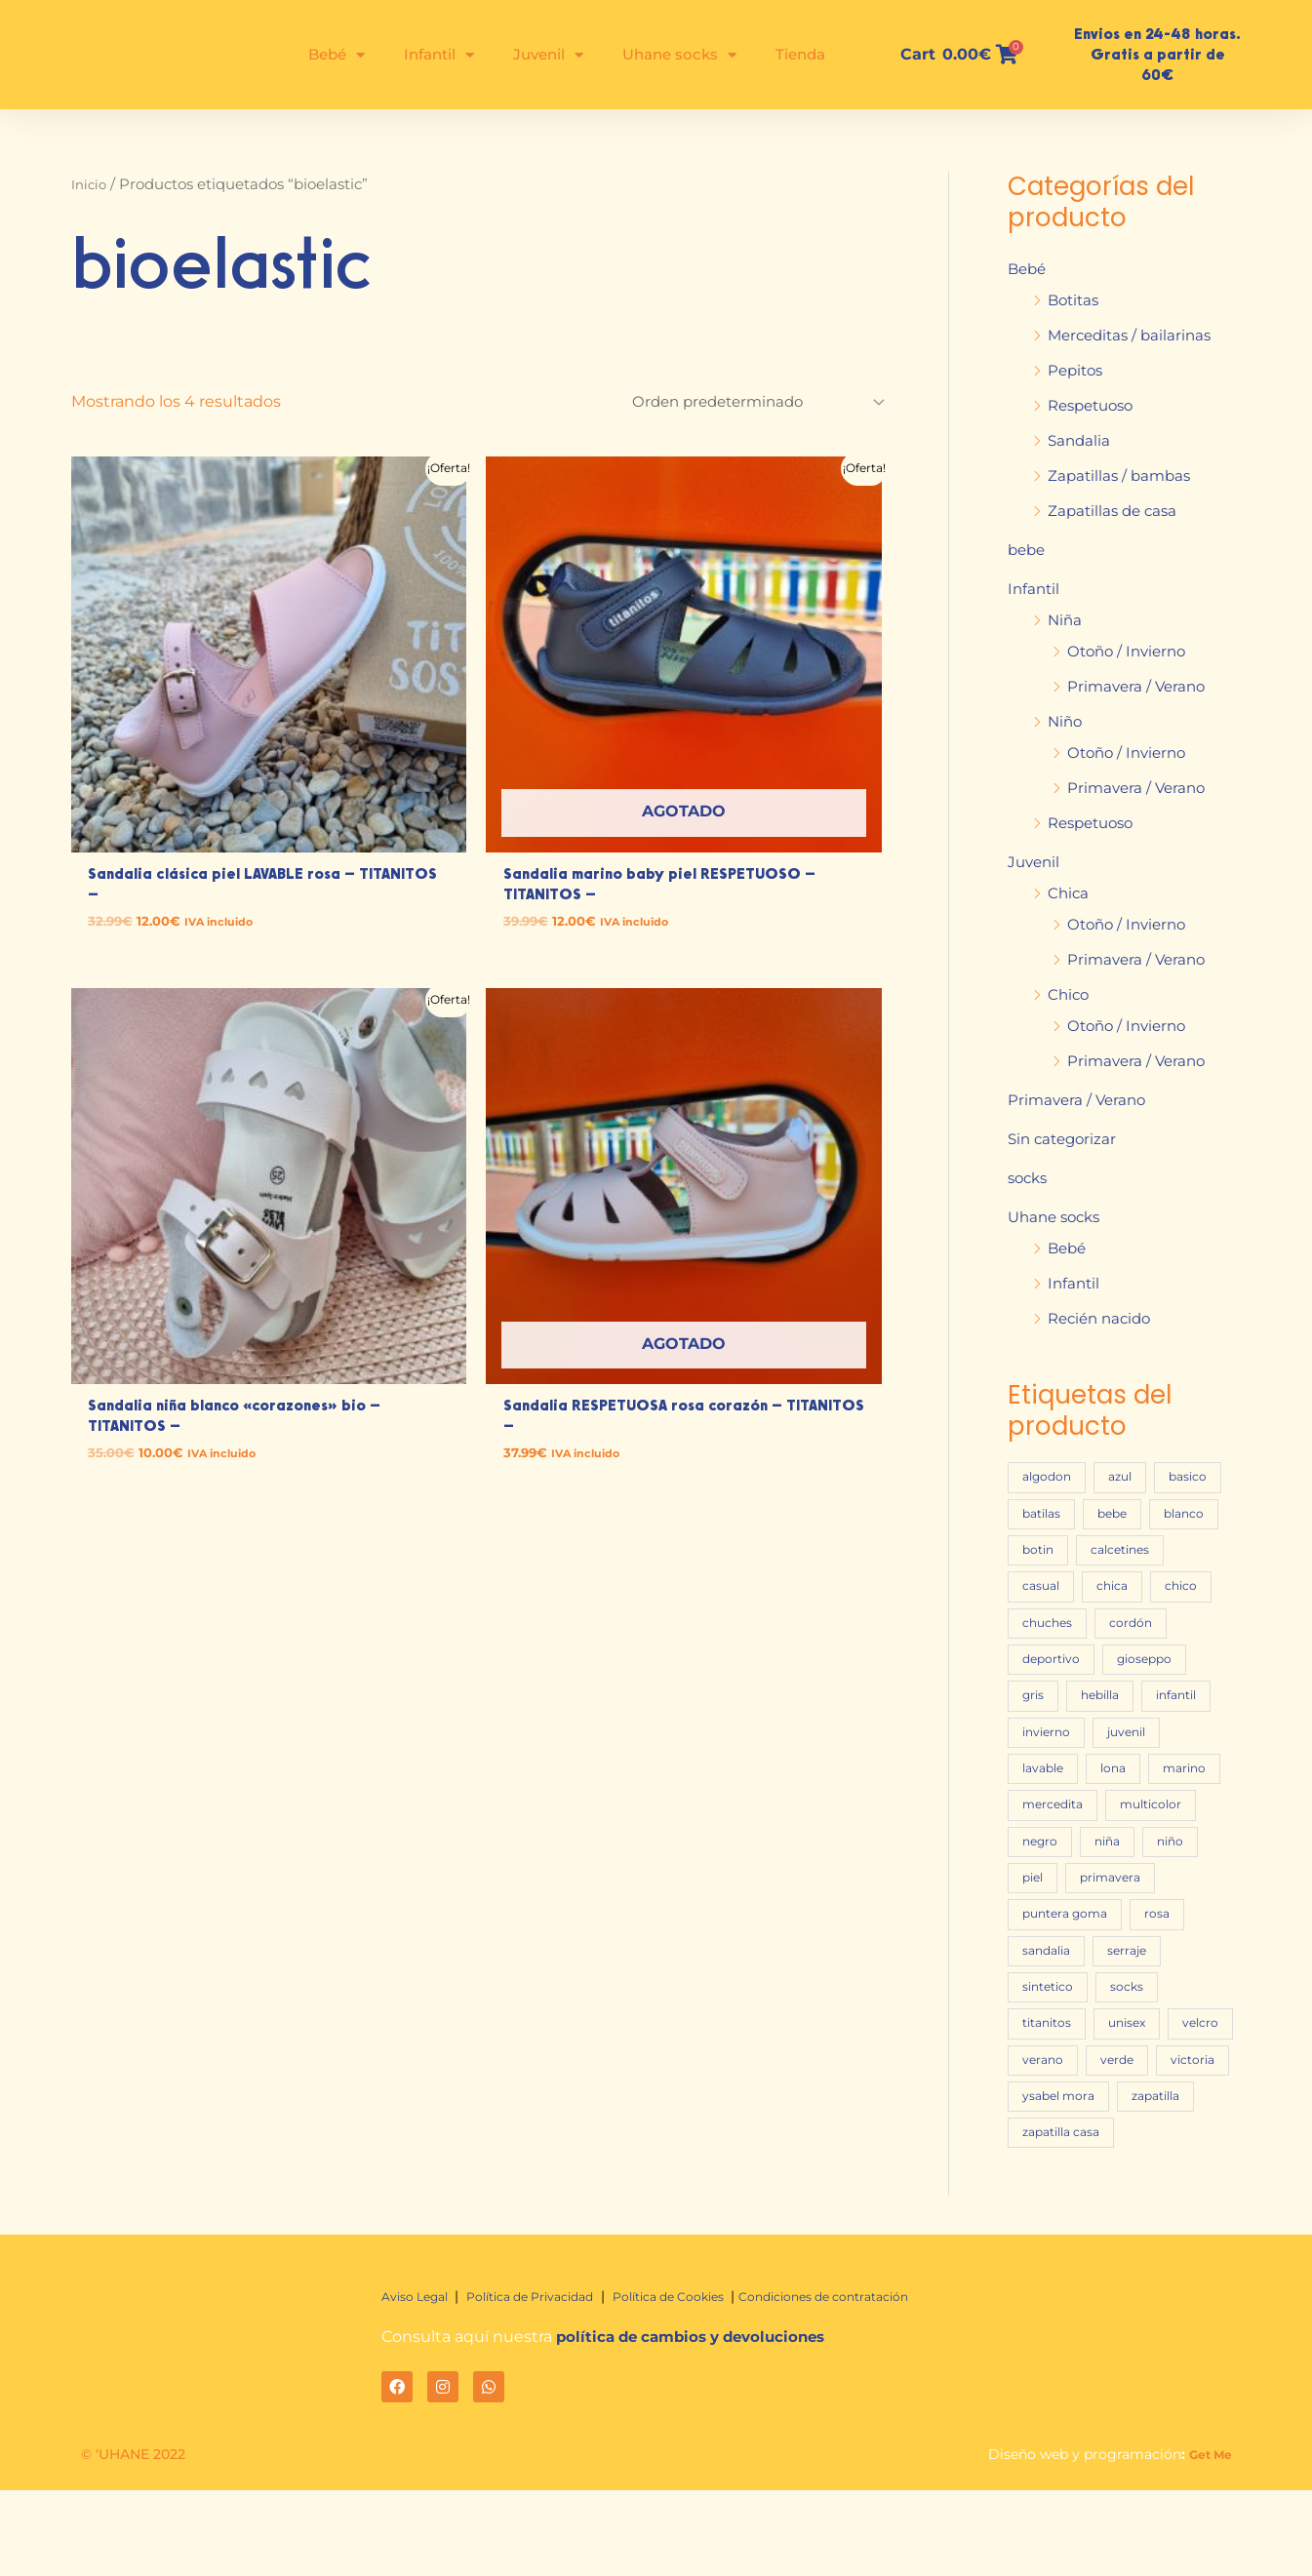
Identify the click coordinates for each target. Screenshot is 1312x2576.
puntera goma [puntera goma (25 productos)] (1174, 1958)
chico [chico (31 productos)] (1114, 1625)
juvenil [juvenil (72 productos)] (1138, 1772)
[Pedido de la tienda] (746, 403)
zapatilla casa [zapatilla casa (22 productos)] (1162, 2217)
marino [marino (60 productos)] (1046, 1847)
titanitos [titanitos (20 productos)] (1123, 2069)
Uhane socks (679, 55)
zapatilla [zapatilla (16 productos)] (1051, 2217)
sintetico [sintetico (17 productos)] (1132, 2032)
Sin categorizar (1065, 1138)
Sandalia (1080, 440)
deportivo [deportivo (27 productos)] (1054, 1698)
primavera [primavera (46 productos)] (1056, 1958)
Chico (1070, 994)
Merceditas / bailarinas (1134, 335)
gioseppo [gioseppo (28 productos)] (1154, 1698)
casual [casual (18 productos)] (1148, 1588)
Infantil (439, 55)
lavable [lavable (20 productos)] (1046, 1810)
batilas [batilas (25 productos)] (1125, 1514)
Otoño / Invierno (1130, 651)
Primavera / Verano (1139, 686)
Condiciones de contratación (889, 2382)
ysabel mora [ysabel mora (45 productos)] (1148, 2180)
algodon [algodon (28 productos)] (1050, 1477)
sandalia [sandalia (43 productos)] (1117, 1995)
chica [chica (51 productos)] (1040, 1625)
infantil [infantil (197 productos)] (1193, 1735)
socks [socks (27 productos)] (1040, 2069)
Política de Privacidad (553, 2382)
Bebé (336, 55)
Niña (1066, 620)
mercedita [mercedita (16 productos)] (1143, 1847)
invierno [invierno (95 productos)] (1049, 1772)
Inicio (90, 184)
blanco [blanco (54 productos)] (1045, 1551)
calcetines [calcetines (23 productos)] (1055, 1588)
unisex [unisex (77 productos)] (1044, 2106)
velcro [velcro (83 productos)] (1124, 2106)
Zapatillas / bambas (1122, 475)
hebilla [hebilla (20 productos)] (1109, 1735)
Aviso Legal (422, 2382)
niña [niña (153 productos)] (1038, 1921)
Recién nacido (1103, 1318)
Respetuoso (1095, 405)
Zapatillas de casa (1115, 510)
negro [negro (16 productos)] (1149, 1884)
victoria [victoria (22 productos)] (1046, 2180)
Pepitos (1077, 370)
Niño (1066, 721)
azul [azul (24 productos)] (1130, 1477)
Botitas (1075, 300)
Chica (1069, 893)
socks (1030, 1178)
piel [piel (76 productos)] (1173, 1921)
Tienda (800, 54)
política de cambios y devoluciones (700, 2422)
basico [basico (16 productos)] (1043, 1514)
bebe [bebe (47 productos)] (1202, 1514)
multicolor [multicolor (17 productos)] (1056, 1884)
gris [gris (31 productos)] (1035, 1735)
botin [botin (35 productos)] (1124, 1551)
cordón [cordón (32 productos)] (1139, 1661)
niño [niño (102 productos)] (1107, 1921)
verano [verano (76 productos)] (1044, 2143)
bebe (1028, 549)
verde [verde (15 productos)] (1124, 2143)
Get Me (1206, 2540)
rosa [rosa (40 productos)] (1036, 1995)
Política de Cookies (713, 2382)
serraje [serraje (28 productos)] (1044, 2032)
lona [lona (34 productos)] (1124, 1810)
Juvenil (548, 55)
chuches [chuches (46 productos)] (1050, 1661)
